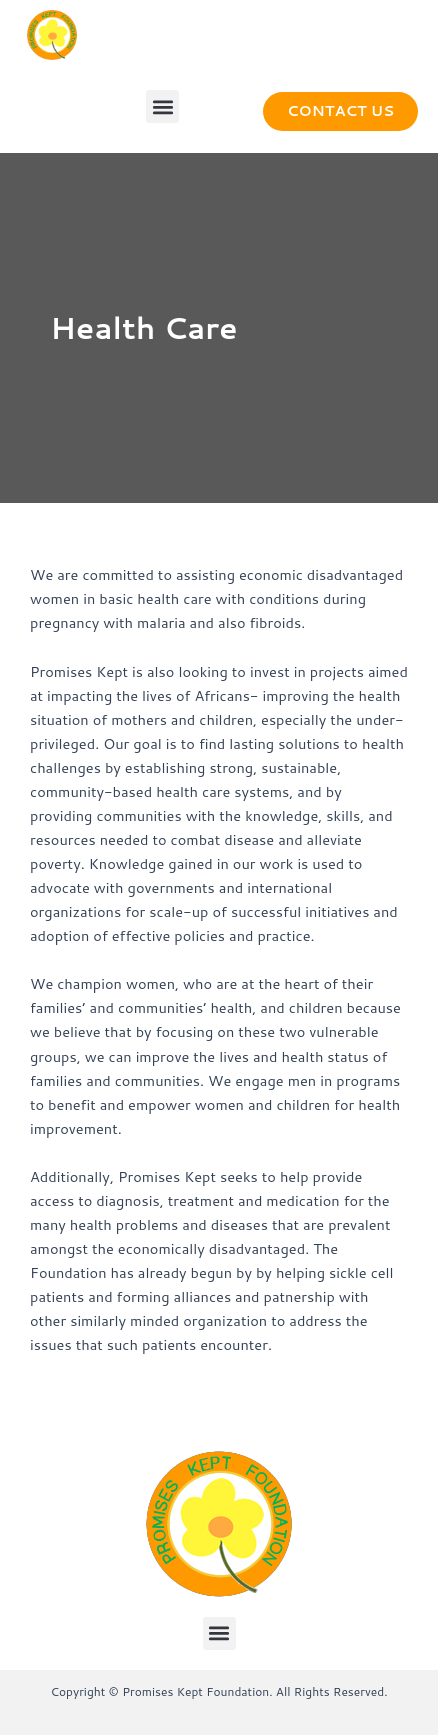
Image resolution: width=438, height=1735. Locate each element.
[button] (162, 106)
